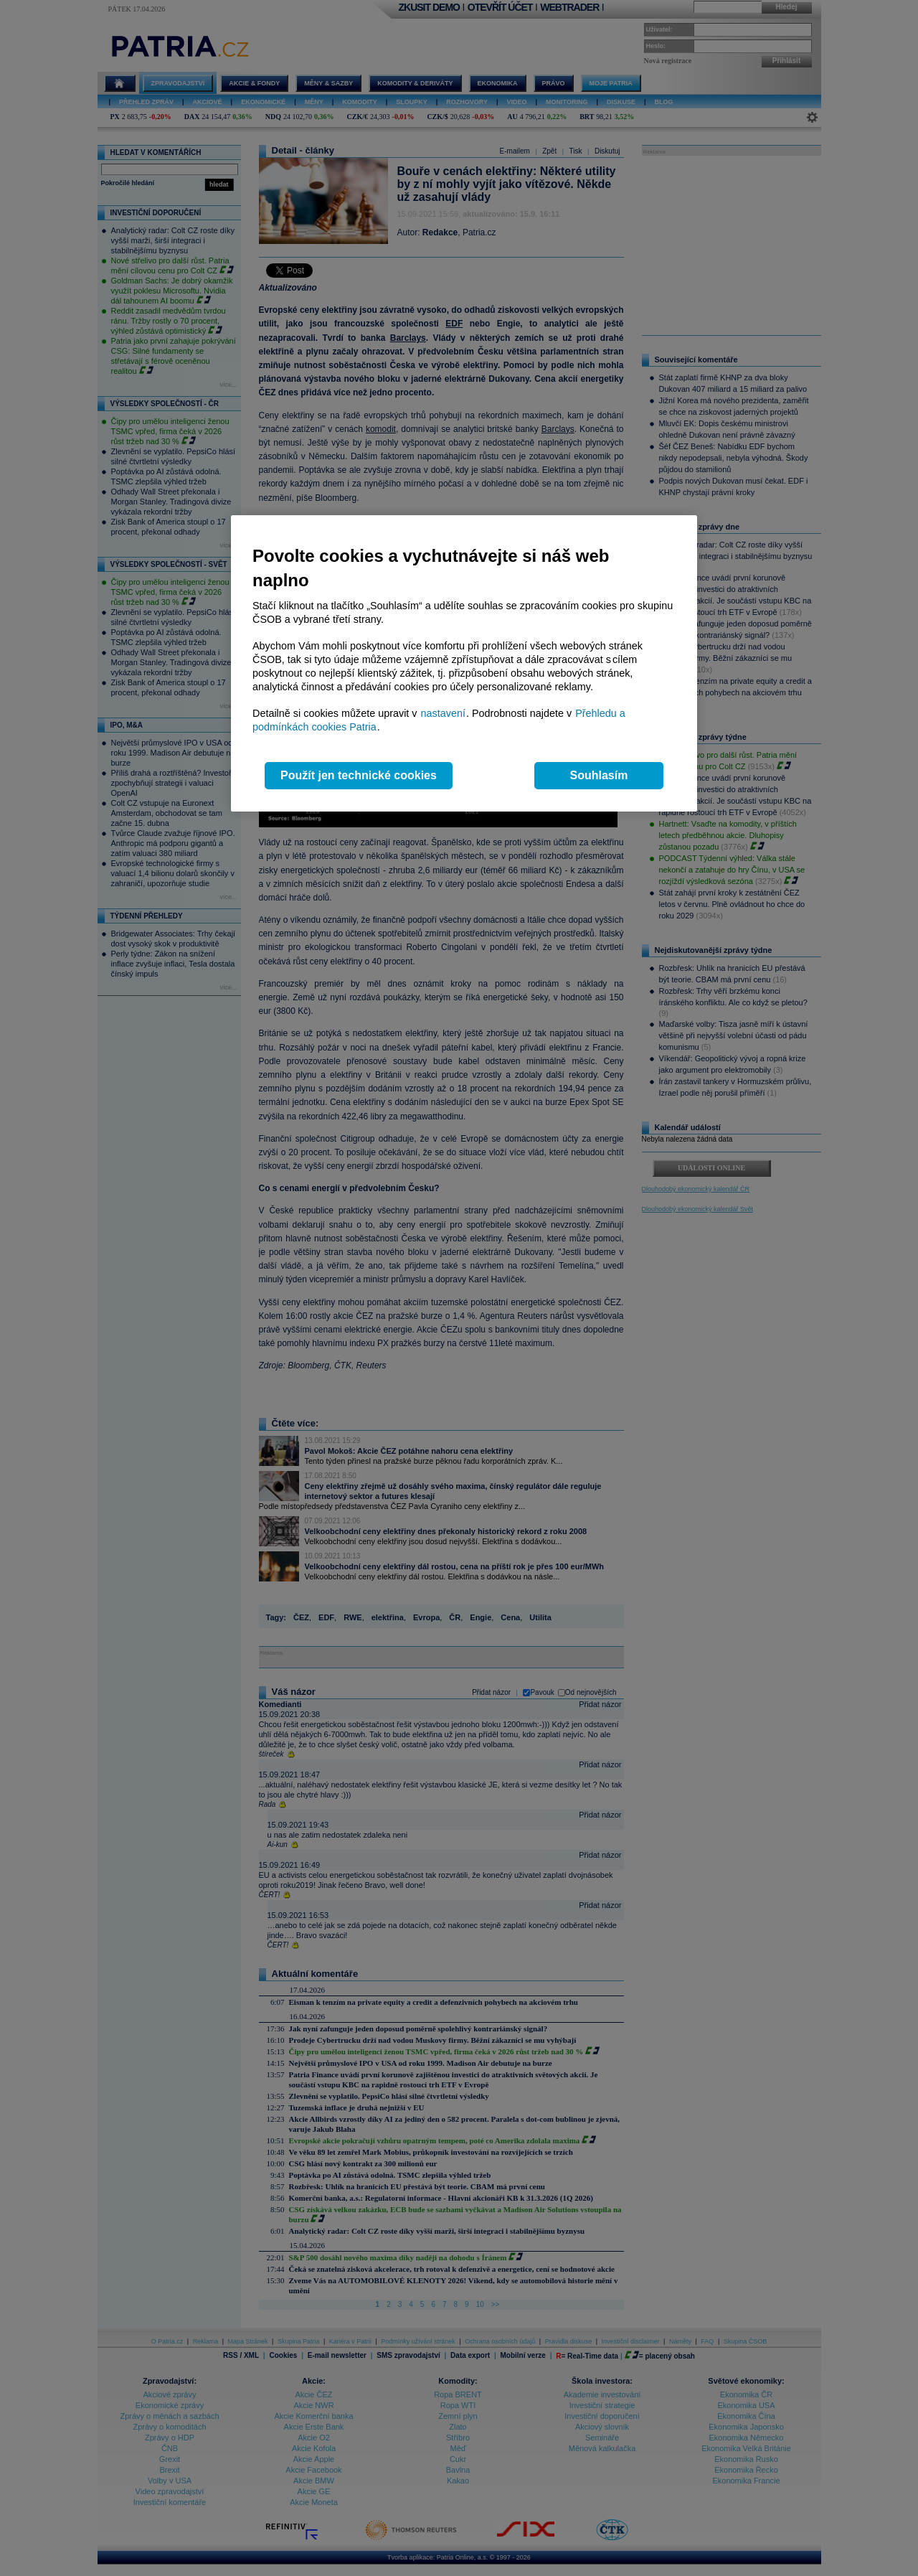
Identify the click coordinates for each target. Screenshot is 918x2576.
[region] (464, 663)
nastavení (443, 713)
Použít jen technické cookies (358, 775)
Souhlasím (599, 775)
